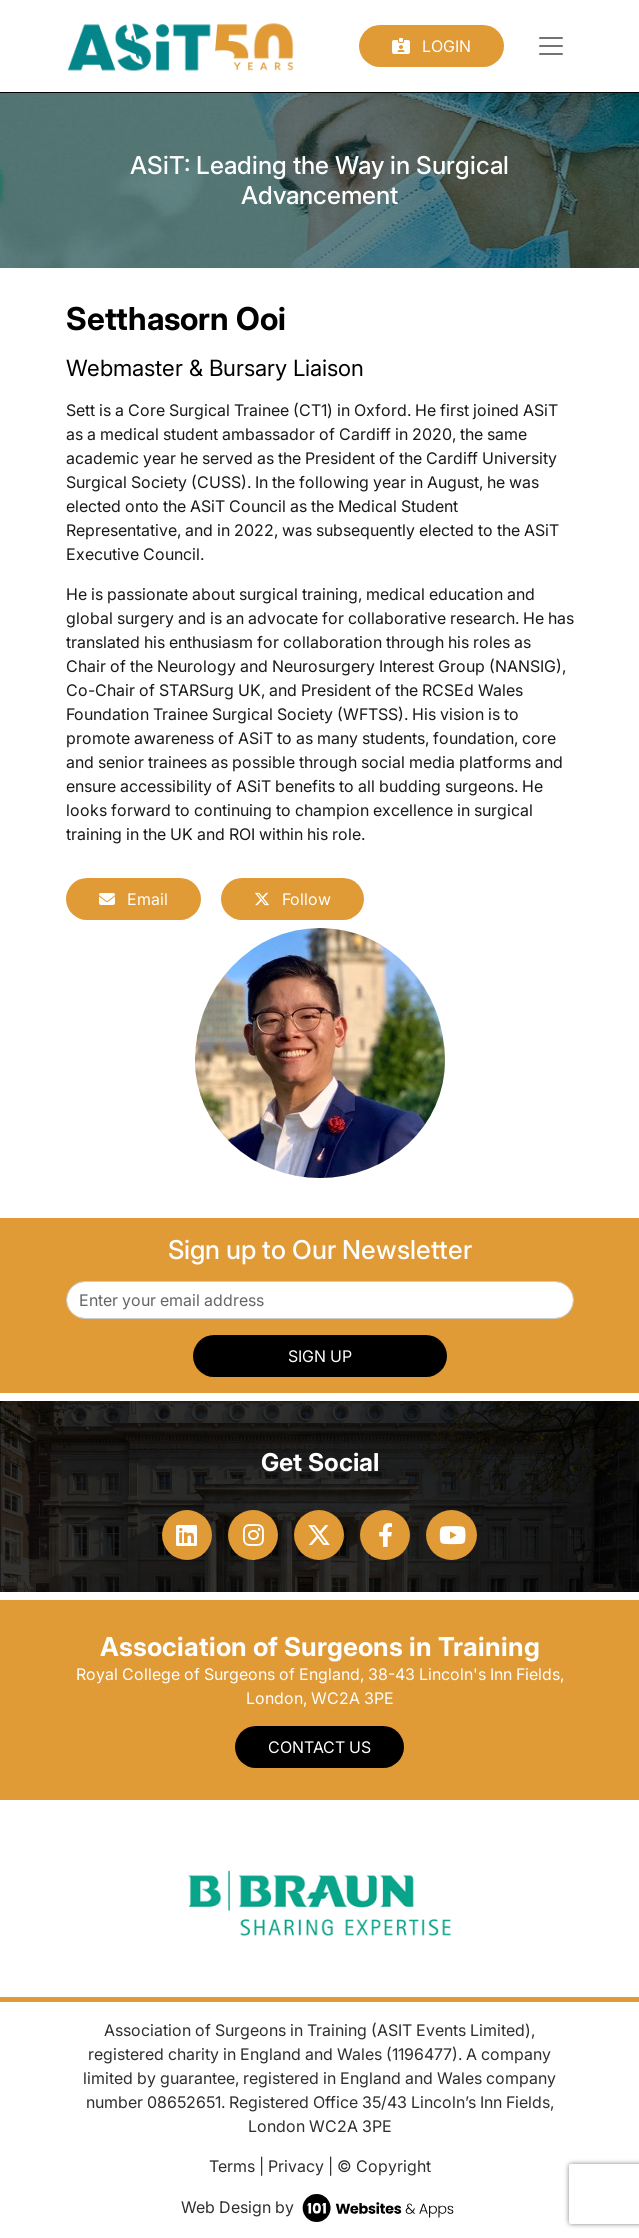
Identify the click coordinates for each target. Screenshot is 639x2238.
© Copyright (384, 2166)
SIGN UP (320, 1356)
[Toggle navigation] (551, 46)
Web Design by (319, 2207)
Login (431, 46)
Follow (292, 899)
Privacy (296, 2166)
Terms (232, 2166)
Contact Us (319, 1747)
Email (133, 899)
